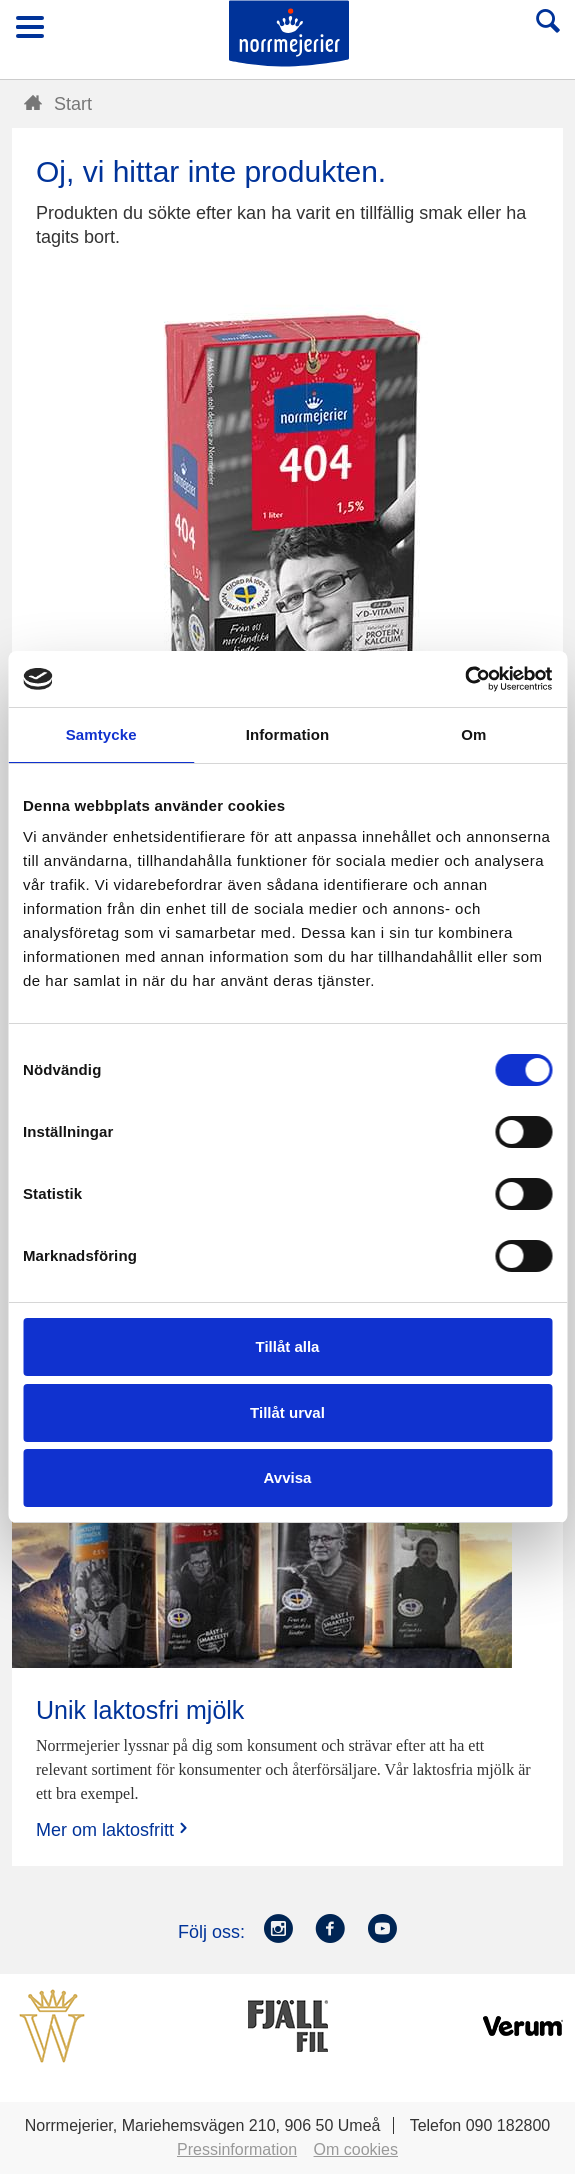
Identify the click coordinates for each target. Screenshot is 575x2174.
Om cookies (356, 2149)
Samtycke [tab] (101, 734)
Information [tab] (288, 734)
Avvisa (288, 1477)
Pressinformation (237, 2149)
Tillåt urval (287, 1412)
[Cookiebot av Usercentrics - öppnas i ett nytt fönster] (464, 679)
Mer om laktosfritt (114, 1829)
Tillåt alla (288, 1346)
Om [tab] (473, 734)
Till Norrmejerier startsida (289, 33)
